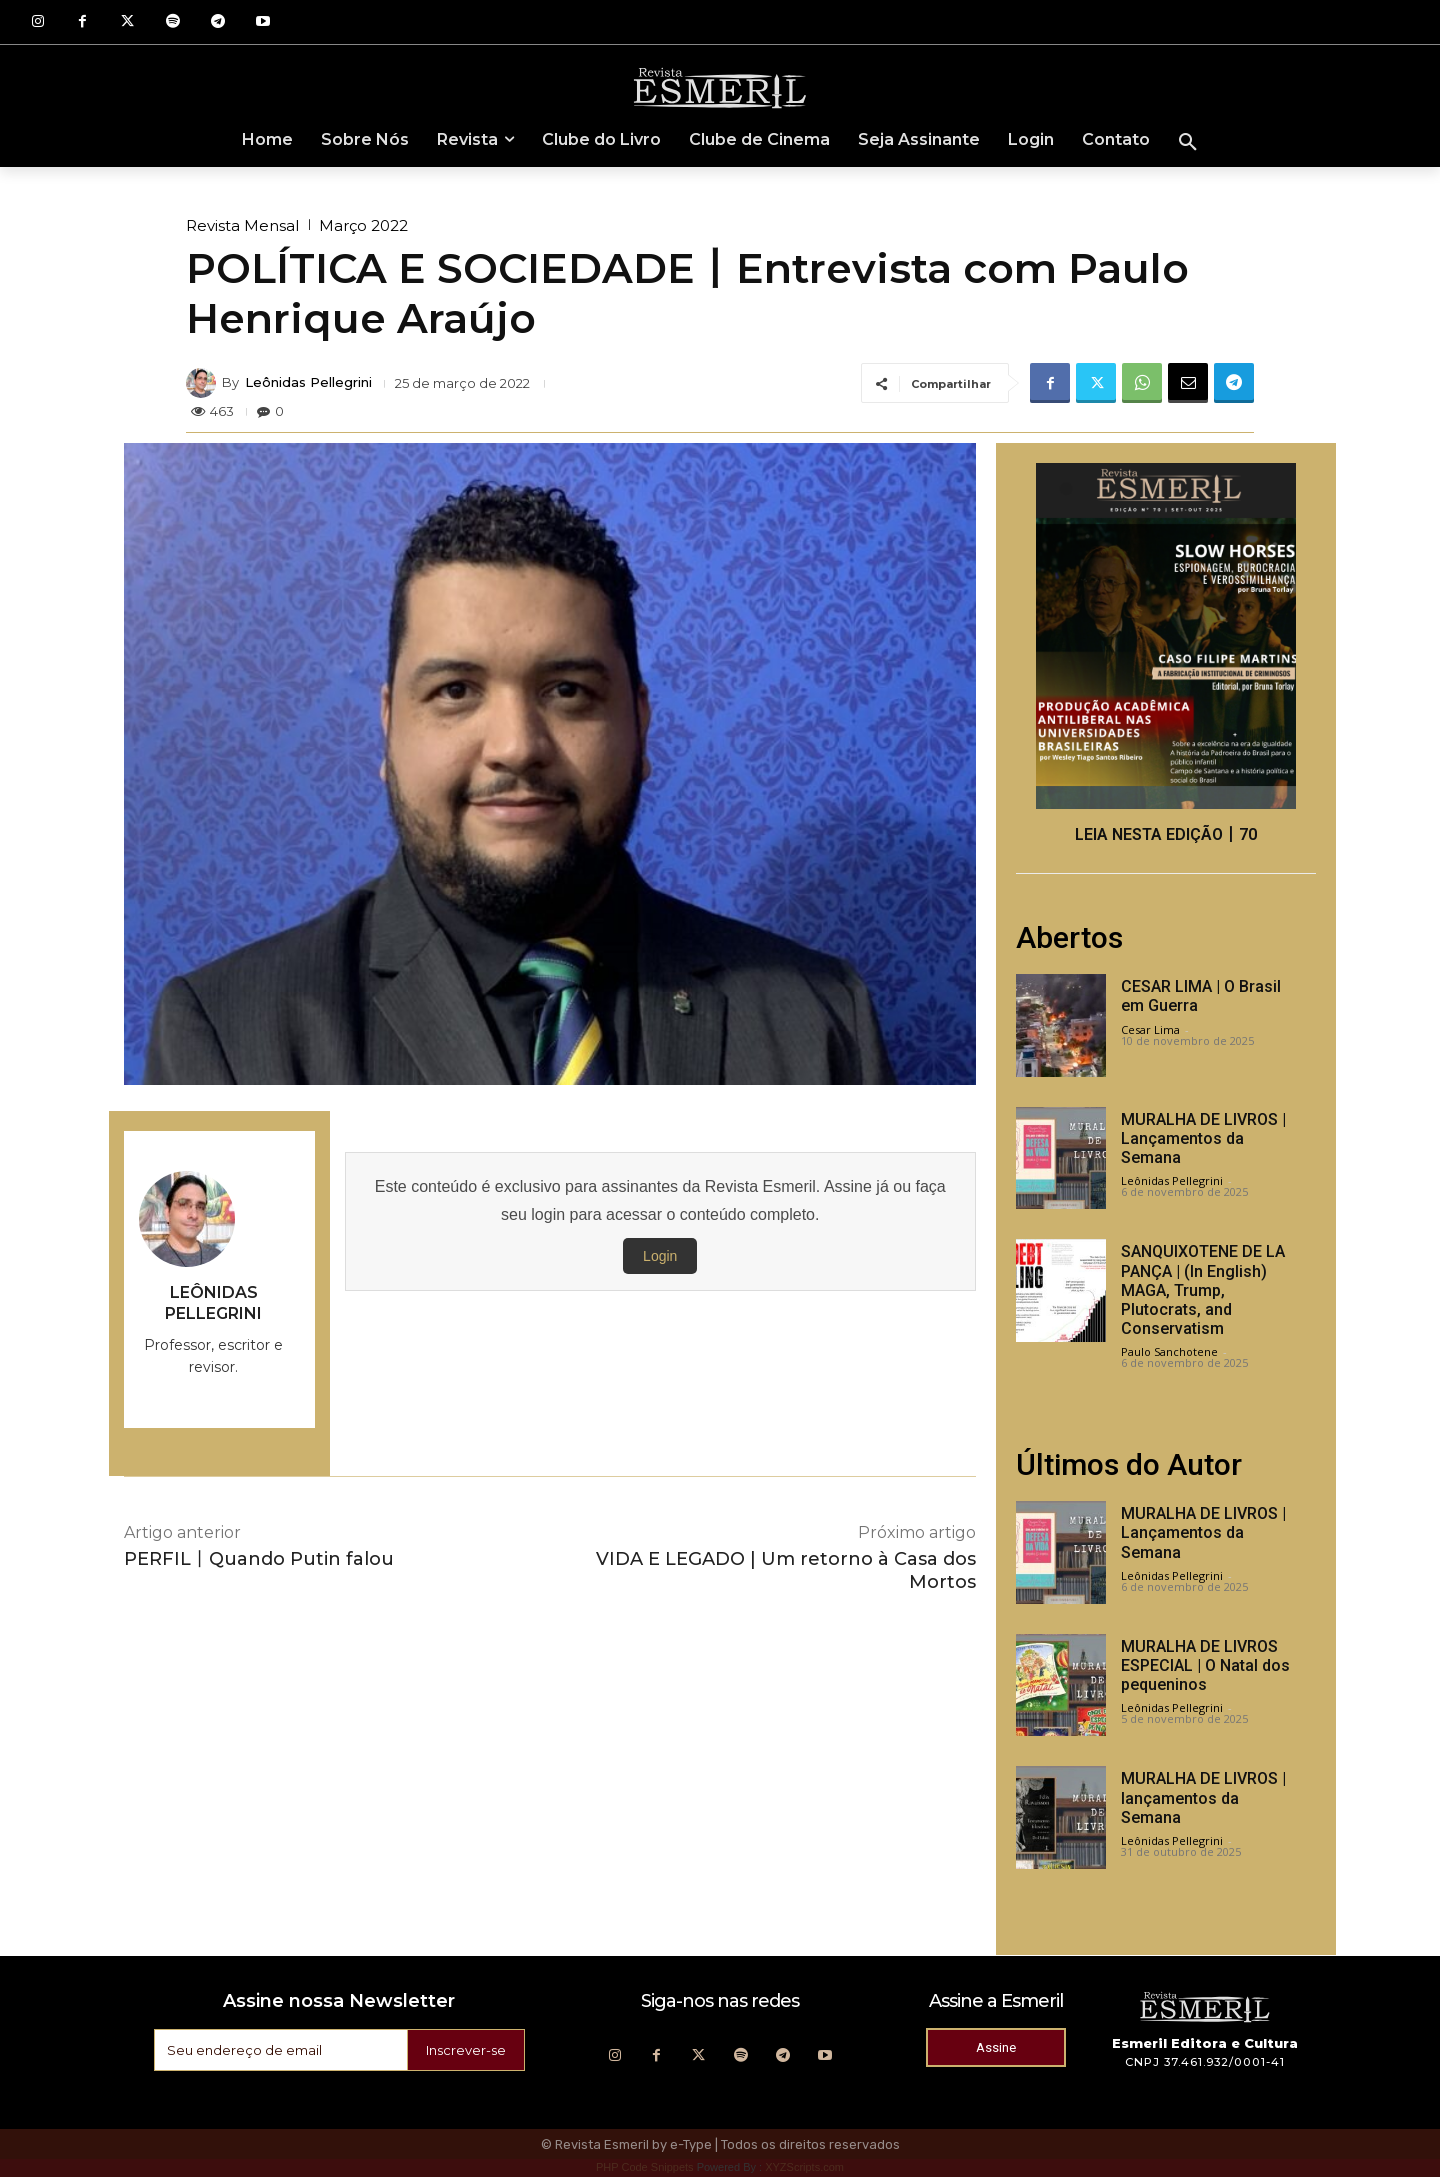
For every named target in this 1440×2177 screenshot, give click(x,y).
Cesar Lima (1150, 1029)
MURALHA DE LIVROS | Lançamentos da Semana (1203, 1138)
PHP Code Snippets (645, 2167)
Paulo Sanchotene (1169, 1351)
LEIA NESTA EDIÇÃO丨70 (1166, 834)
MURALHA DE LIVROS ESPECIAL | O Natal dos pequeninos (1205, 1665)
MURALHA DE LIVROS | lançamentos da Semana (1203, 1797)
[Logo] (720, 87)
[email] (277, 2050)
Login (660, 1256)
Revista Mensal (242, 225)
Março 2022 (363, 225)
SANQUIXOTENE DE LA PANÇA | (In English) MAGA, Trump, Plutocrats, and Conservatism (1203, 1290)
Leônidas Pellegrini (308, 382)
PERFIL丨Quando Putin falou (259, 1559)
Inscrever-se (463, 2050)
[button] (1188, 143)
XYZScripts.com (804, 2167)
